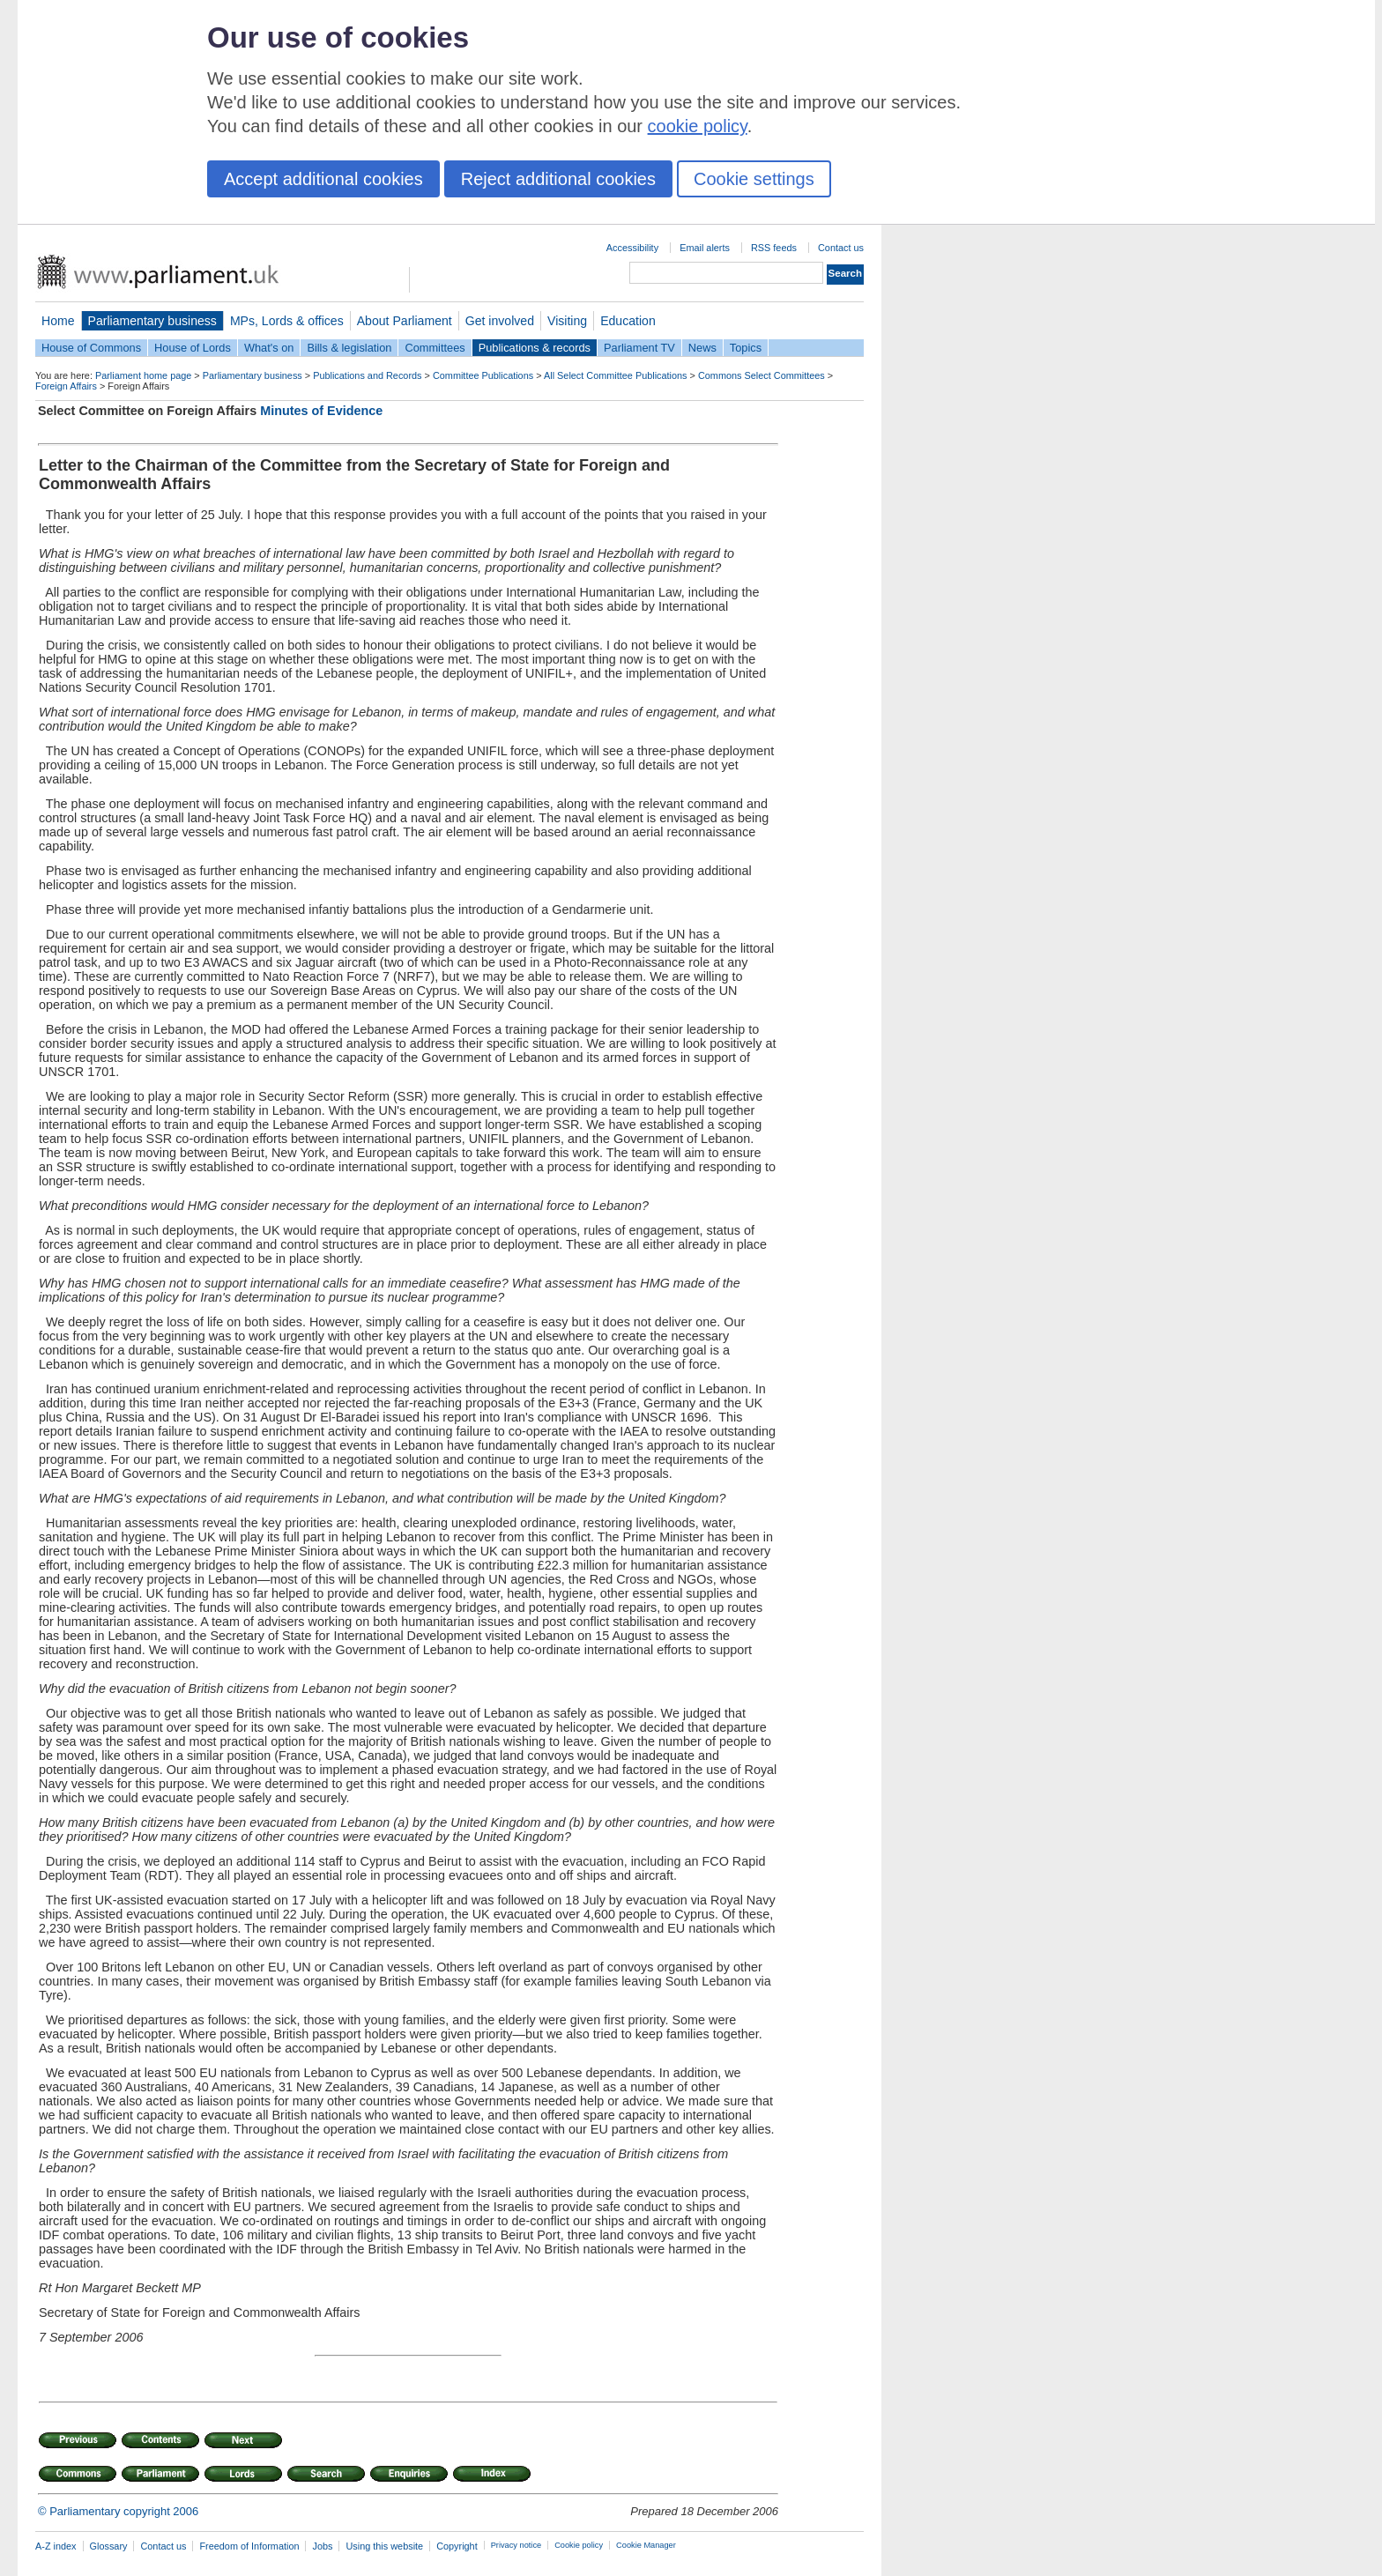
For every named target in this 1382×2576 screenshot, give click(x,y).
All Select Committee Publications (615, 375)
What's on (269, 347)
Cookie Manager (646, 2545)
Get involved (499, 321)
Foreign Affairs (66, 386)
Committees (434, 347)
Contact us (841, 247)
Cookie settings (754, 179)
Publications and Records (367, 375)
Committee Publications (483, 375)
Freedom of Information (249, 2546)
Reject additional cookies (558, 179)
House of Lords (192, 347)
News (702, 347)
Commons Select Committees (761, 375)
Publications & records (535, 347)
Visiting (567, 321)
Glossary (109, 2546)
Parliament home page (143, 375)
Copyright (457, 2546)
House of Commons (91, 347)
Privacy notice (516, 2545)
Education (628, 321)
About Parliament (404, 321)
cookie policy (697, 126)
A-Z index (56, 2546)
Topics (746, 347)
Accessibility (632, 247)
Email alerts (705, 247)
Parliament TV (639, 347)
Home (58, 321)
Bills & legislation (349, 347)
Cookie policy (578, 2545)
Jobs (322, 2546)
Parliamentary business (152, 321)
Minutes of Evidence (321, 411)
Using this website (384, 2546)
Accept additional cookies (323, 179)
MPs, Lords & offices (287, 321)
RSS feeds (774, 247)
